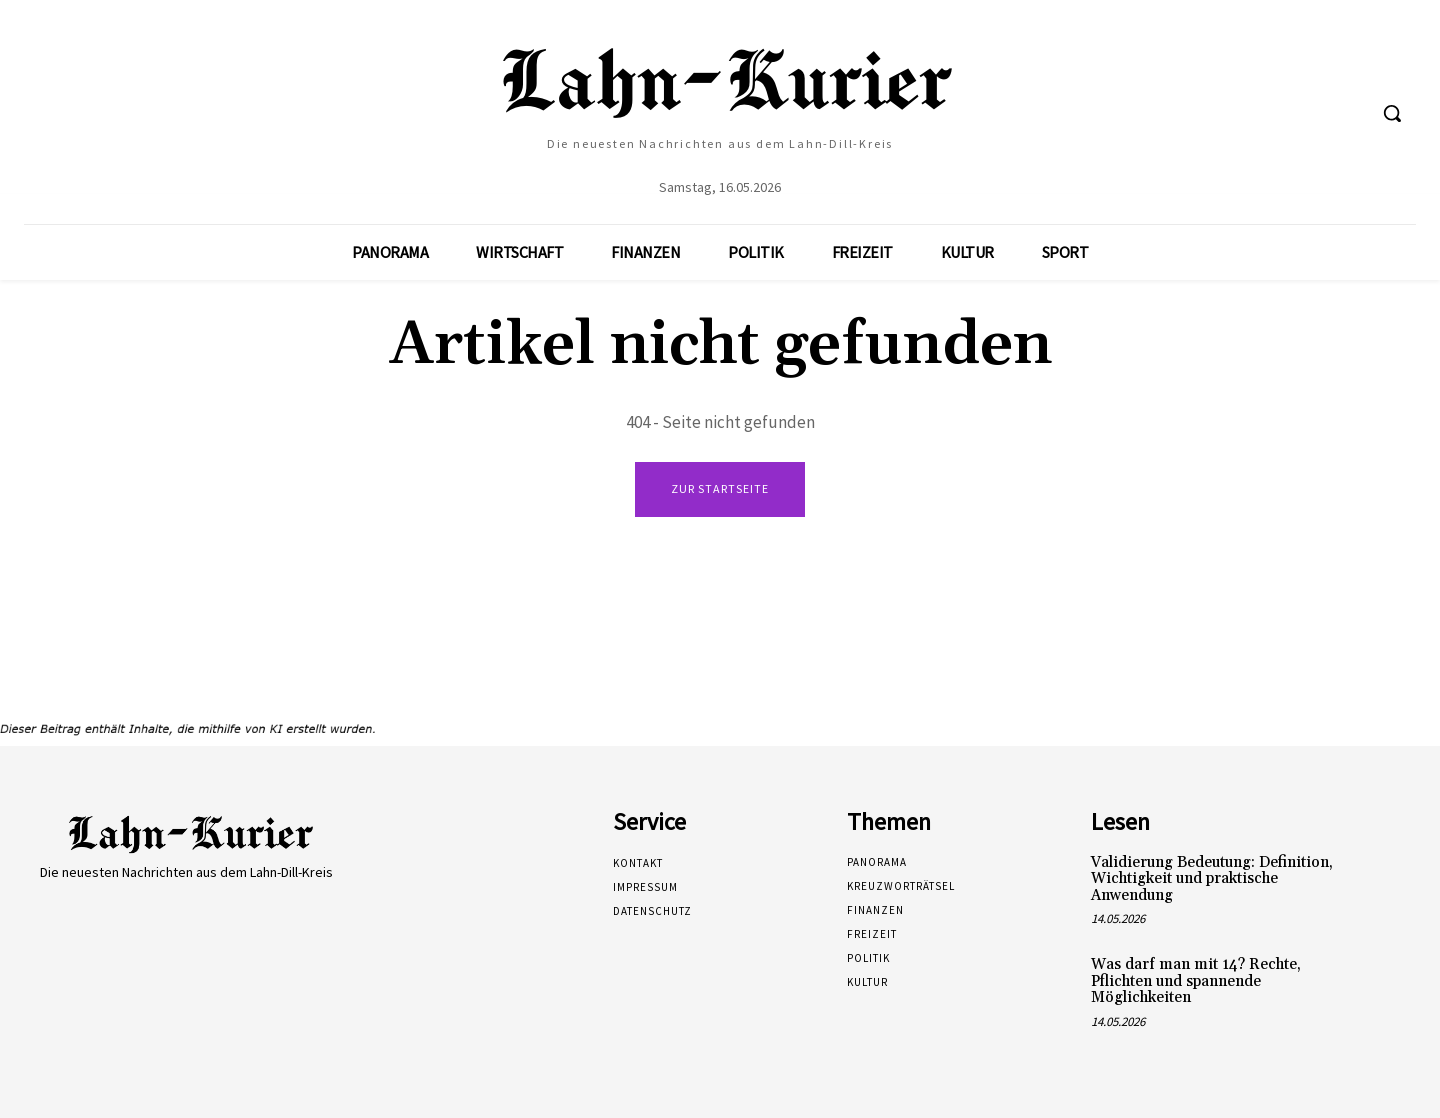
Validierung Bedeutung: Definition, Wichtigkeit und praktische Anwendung (1212, 879)
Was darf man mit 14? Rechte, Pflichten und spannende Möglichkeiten (1196, 981)
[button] (1392, 113)
